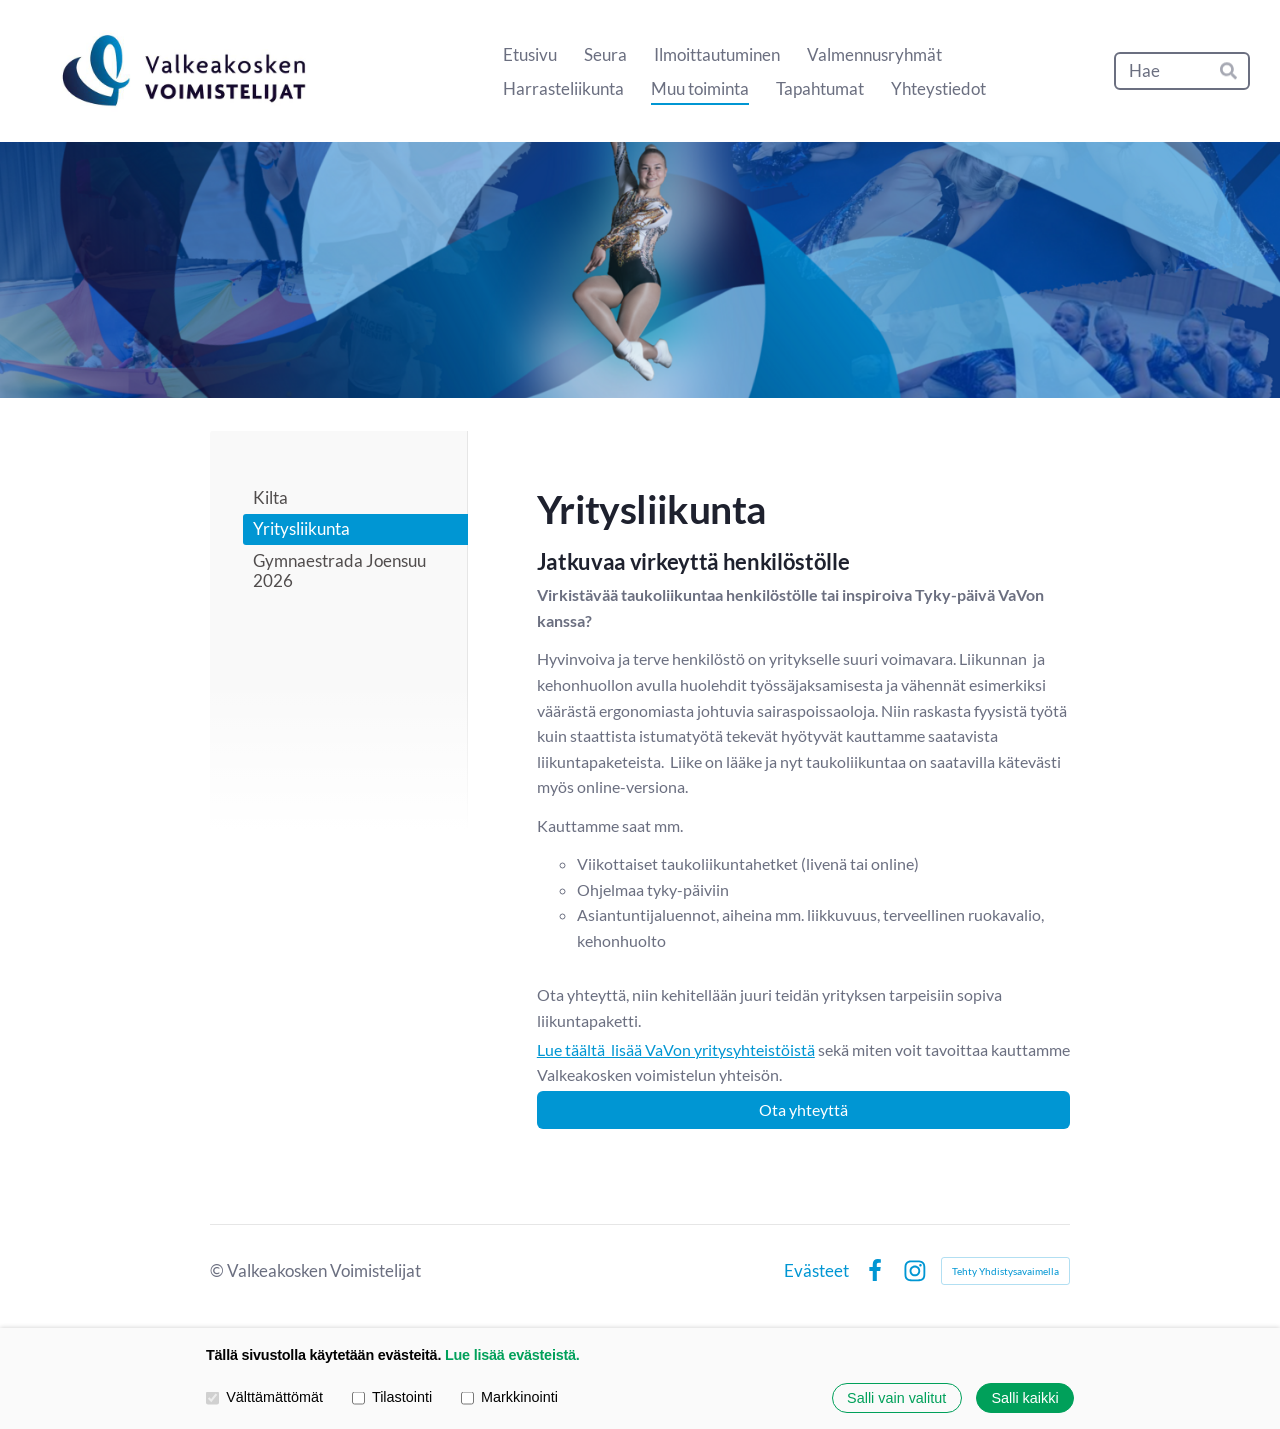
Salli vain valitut (896, 1398)
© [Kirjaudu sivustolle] (218, 1270)
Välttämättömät (264, 1398)
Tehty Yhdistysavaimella (1005, 1271)
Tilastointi (392, 1398)
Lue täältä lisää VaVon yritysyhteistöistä (676, 1049)
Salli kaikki (1024, 1398)
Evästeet (816, 1270)
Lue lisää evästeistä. (512, 1355)
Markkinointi (509, 1398)
